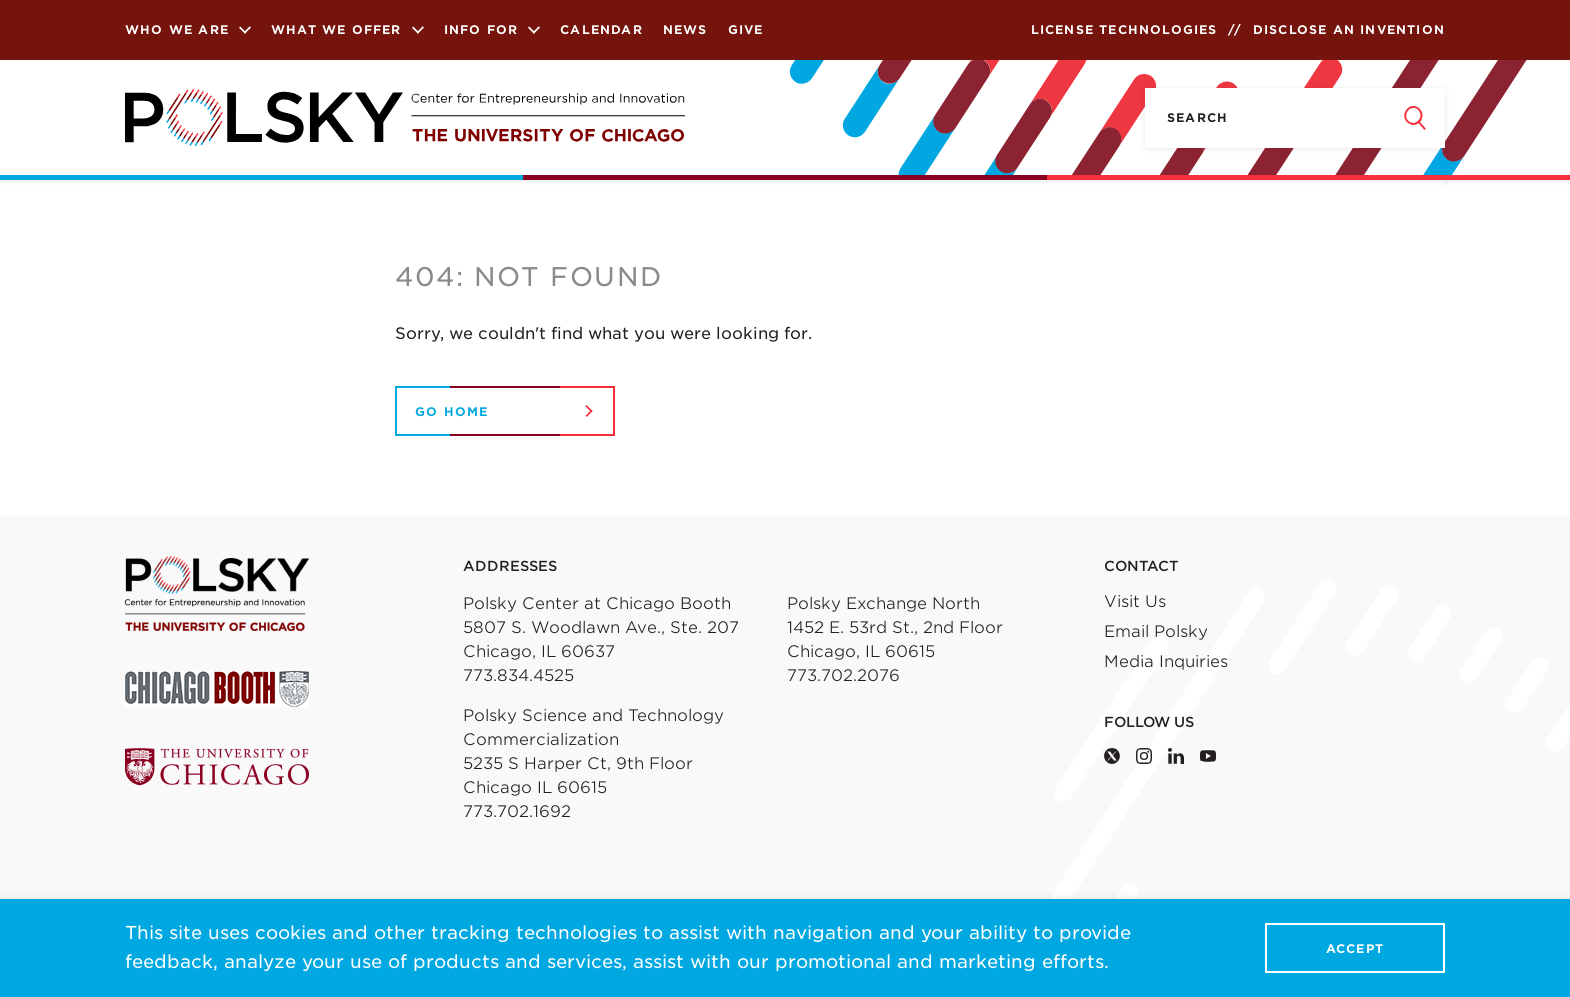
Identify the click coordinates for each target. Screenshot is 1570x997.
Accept (1355, 948)
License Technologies (1124, 29)
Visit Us (1135, 601)
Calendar (601, 29)
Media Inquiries (1166, 661)
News (685, 29)
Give (746, 29)
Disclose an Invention (1349, 29)
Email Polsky (1156, 631)
